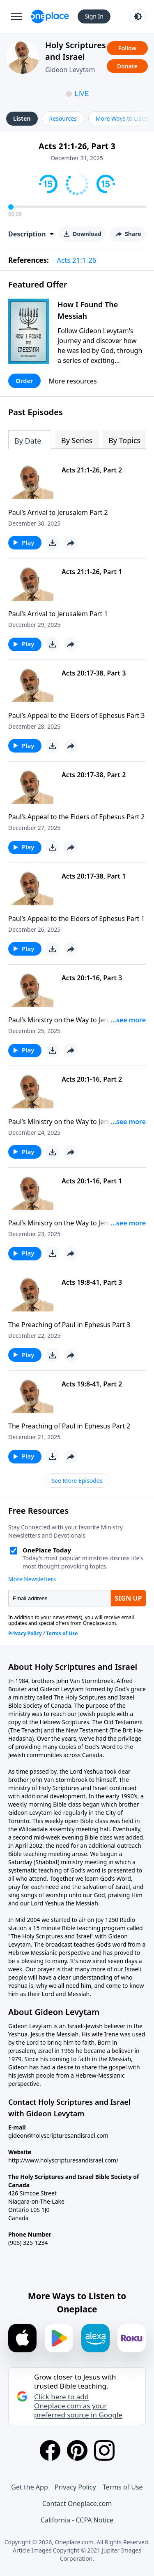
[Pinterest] (77, 2450)
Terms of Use (123, 2487)
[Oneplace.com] (50, 16)
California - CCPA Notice (77, 2520)
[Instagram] (104, 2450)
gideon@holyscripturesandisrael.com (58, 2135)
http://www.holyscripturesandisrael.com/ (63, 2160)
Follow (127, 48)
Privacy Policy (75, 2487)
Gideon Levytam (70, 69)
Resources (63, 118)
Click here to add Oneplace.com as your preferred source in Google (78, 2405)
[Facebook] (50, 2450)
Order (24, 380)
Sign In (94, 16)
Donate (127, 66)
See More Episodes (77, 1480)
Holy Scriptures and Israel (75, 51)
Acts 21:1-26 (76, 260)
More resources (73, 381)
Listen (22, 118)
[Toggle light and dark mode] (138, 16)
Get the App (29, 2487)
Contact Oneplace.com (77, 2503)
